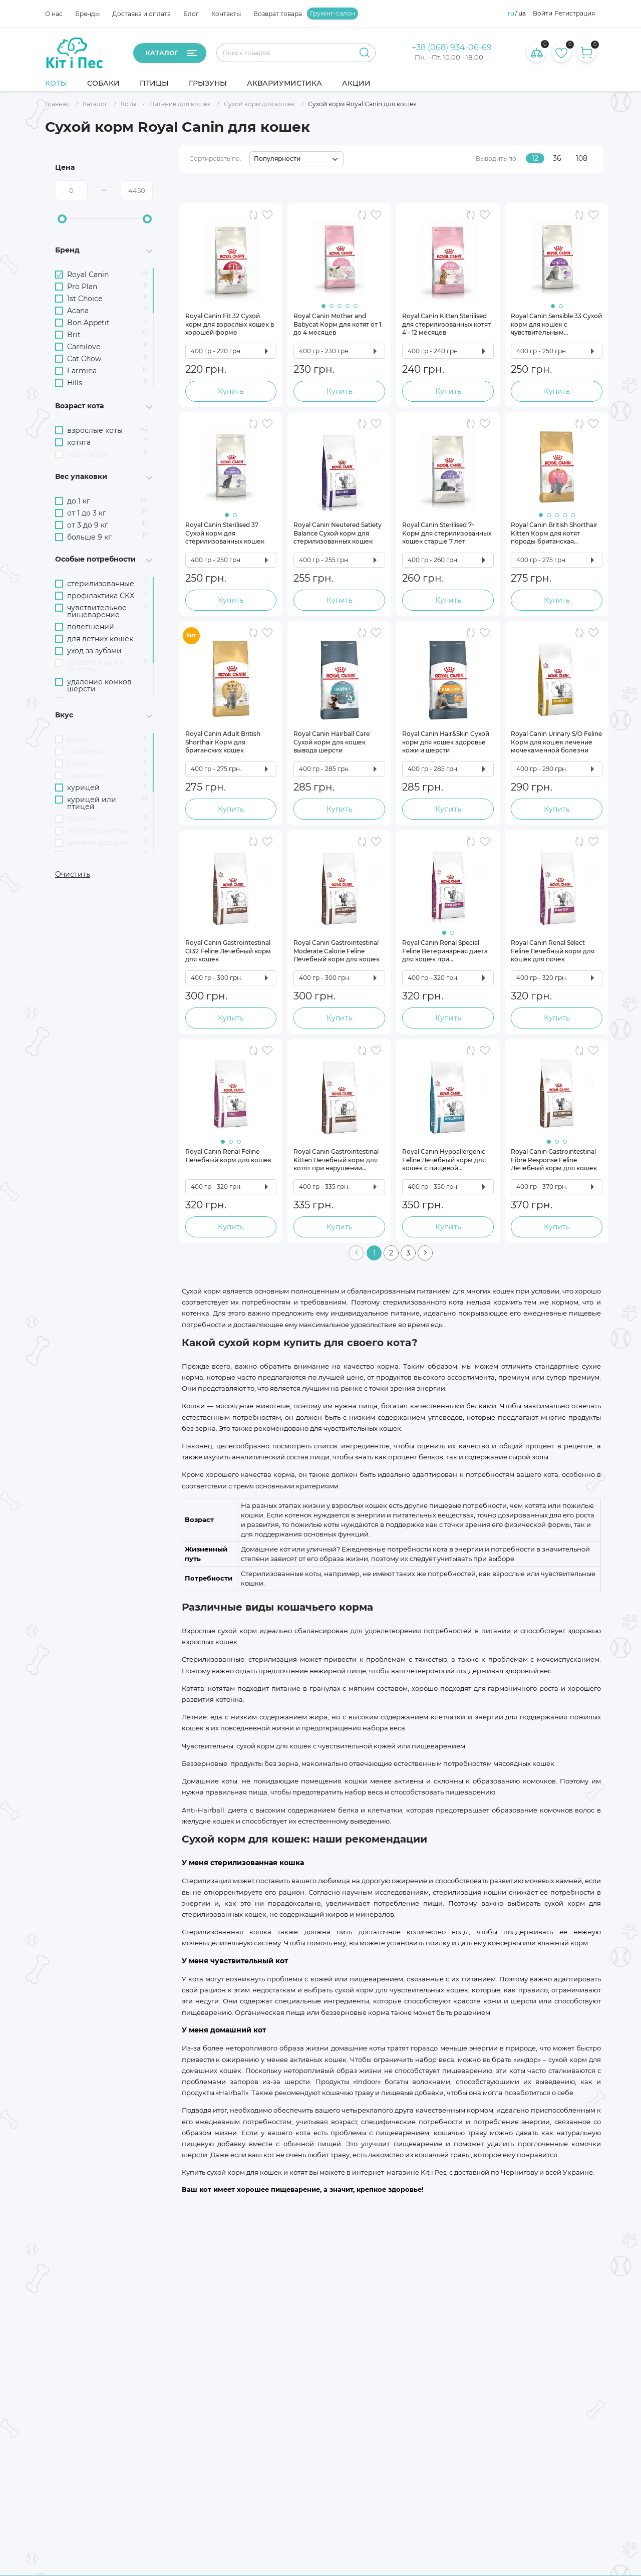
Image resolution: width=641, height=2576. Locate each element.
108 (581, 158)
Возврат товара (277, 14)
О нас (54, 14)
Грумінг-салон (332, 14)
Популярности (277, 158)
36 (557, 158)
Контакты (226, 14)
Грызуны (208, 83)
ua (522, 14)
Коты (56, 83)
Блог (191, 14)
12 (535, 158)
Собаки (103, 83)
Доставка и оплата (141, 14)
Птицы (154, 83)
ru (511, 14)
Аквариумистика (284, 83)
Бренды (87, 14)
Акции (356, 83)
